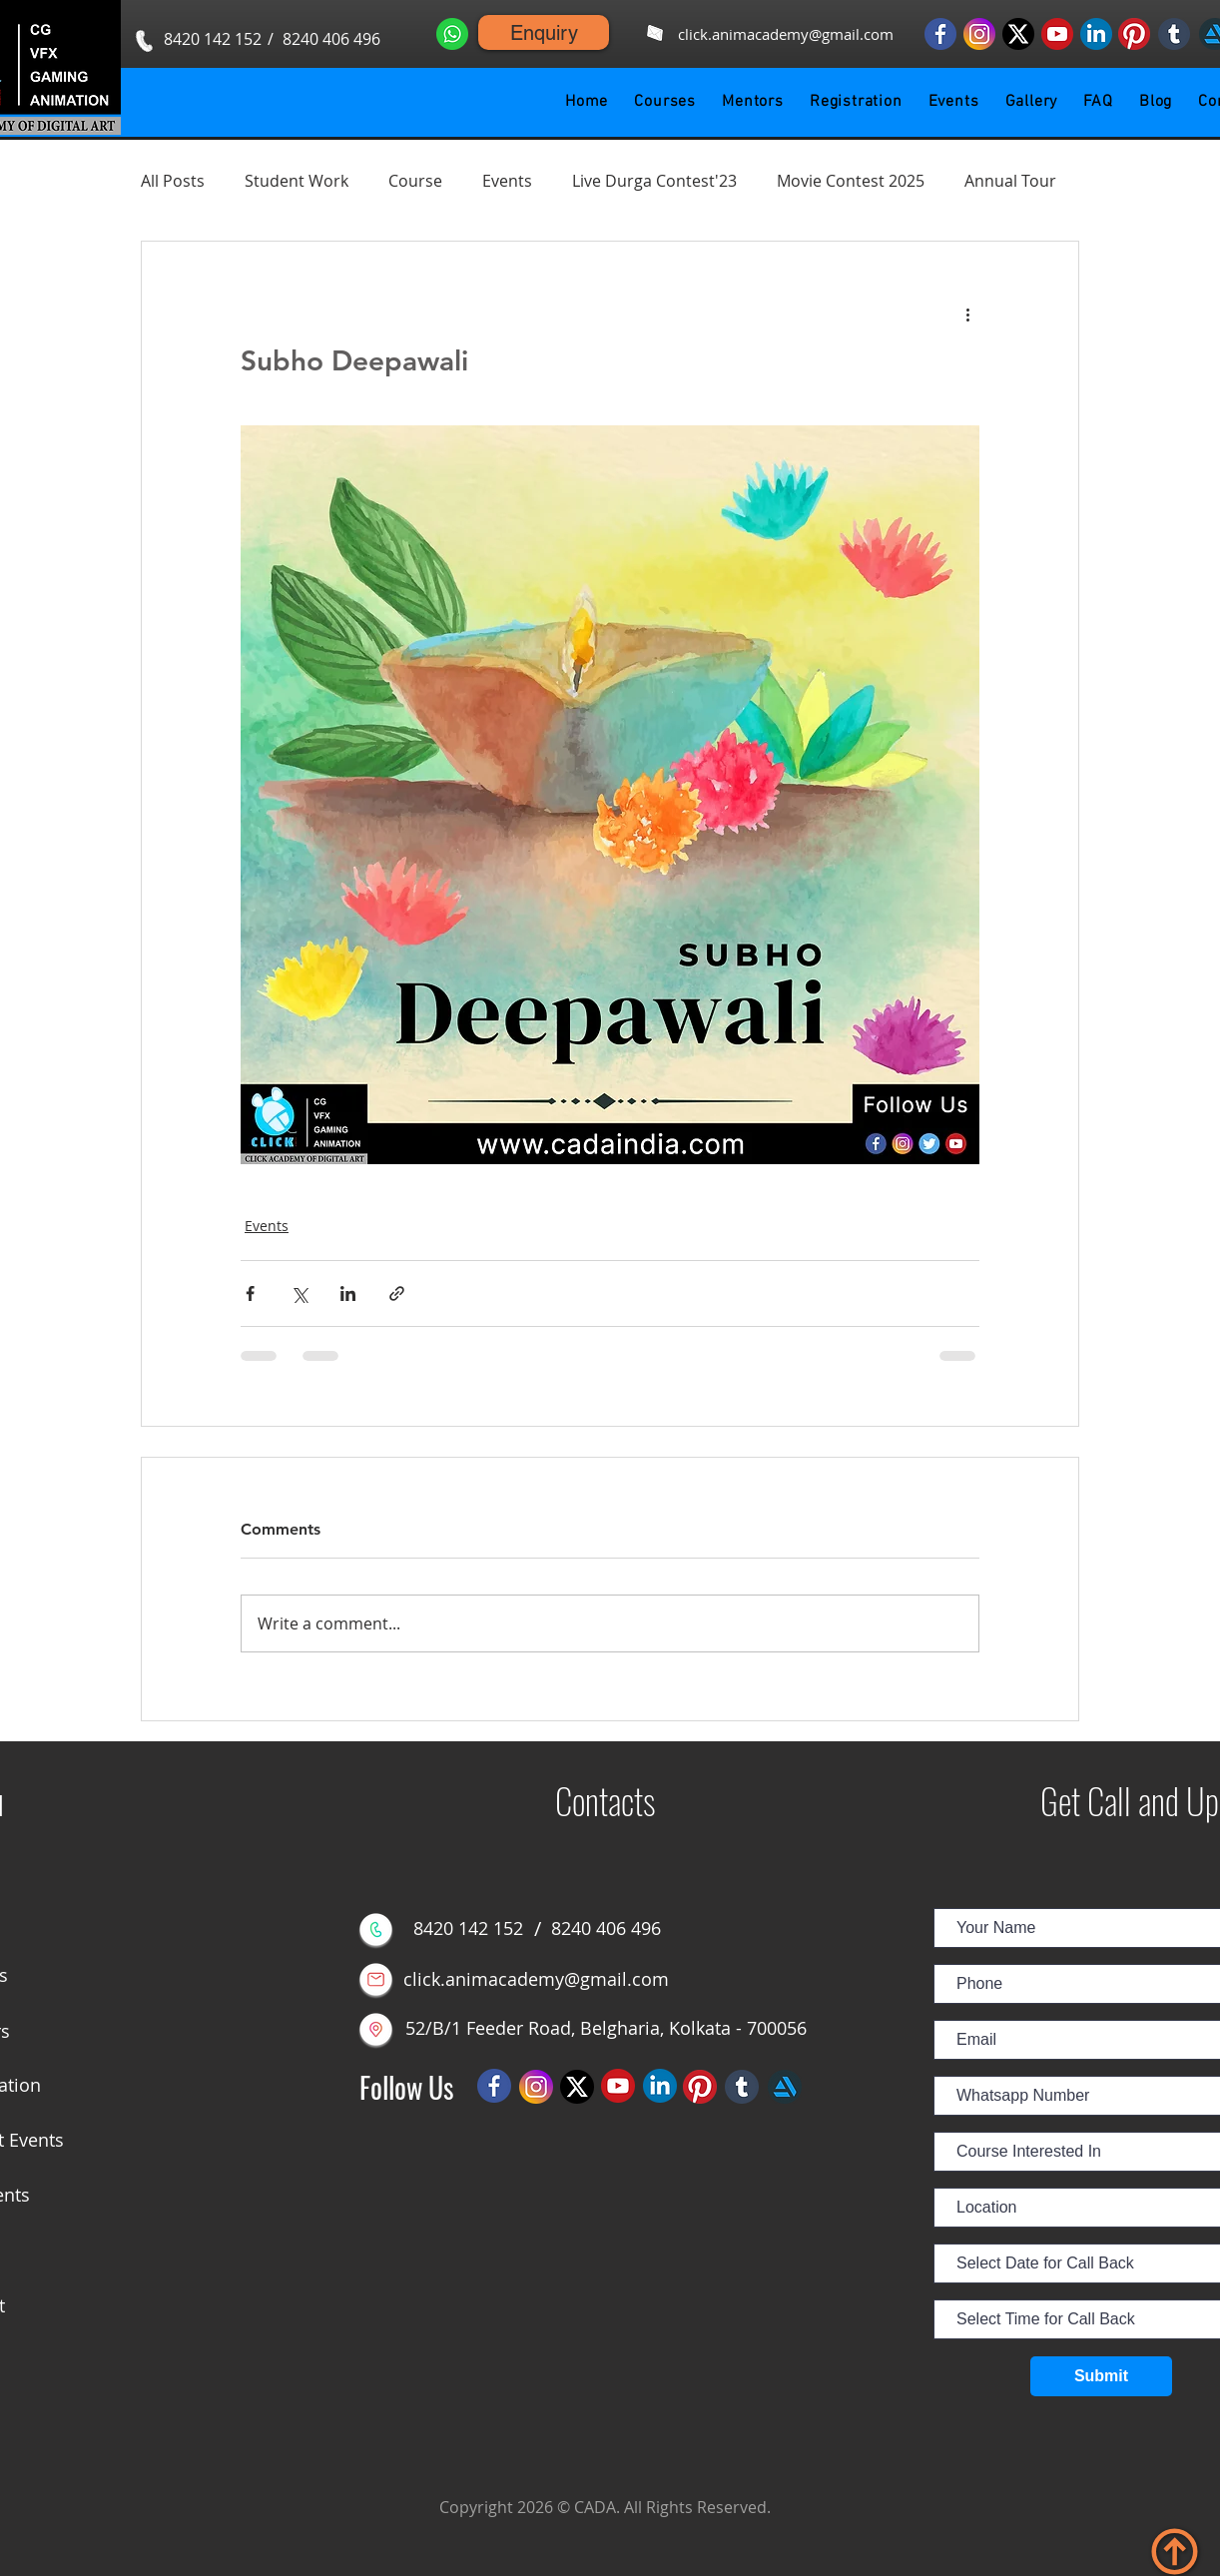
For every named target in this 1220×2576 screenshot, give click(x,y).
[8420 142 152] (213, 39)
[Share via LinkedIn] (347, 1293)
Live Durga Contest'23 (654, 181)
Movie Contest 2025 (850, 181)
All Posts (173, 181)
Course (415, 181)
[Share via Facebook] (250, 1293)
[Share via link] (396, 1293)
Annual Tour (1010, 181)
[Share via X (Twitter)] (299, 1293)
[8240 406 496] (331, 39)
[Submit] (1101, 2376)
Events (507, 181)
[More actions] (967, 313)
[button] (665, 102)
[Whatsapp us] (452, 33)
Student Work (296, 181)
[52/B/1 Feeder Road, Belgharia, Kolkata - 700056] (605, 2029)
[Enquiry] (543, 32)
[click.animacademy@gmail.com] (785, 34)
